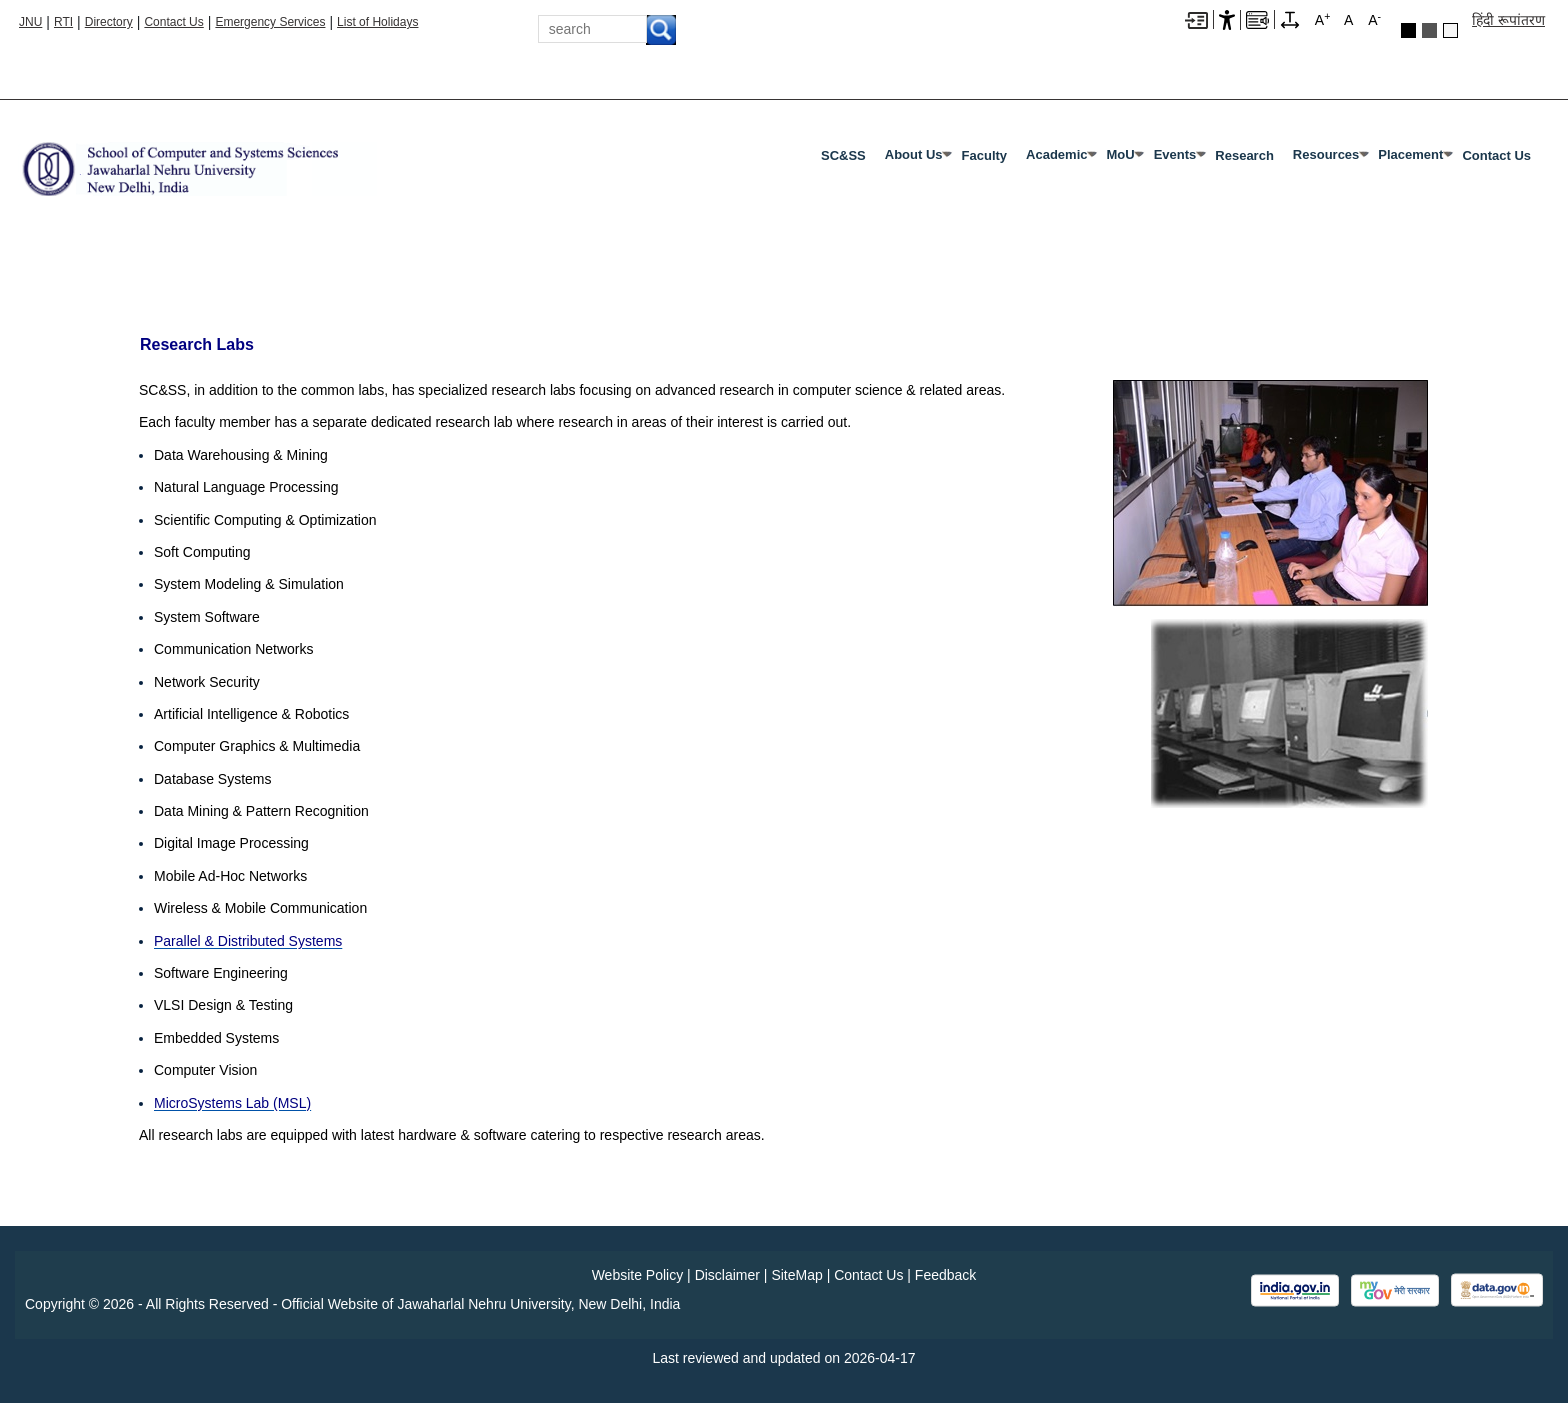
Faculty (985, 155)
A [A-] (1374, 19)
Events (1175, 154)
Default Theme (1450, 30)
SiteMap (796, 1275)
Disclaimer (727, 1275)
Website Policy (638, 1275)
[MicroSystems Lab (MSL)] (232, 1103)
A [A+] (1322, 19)
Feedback (945, 1275)
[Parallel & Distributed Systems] (248, 941)
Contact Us (173, 22)
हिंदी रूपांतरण (1508, 20)
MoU (1120, 154)
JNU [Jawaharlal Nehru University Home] (30, 22)
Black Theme (1408, 30)
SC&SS (843, 155)
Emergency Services (270, 22)
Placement (1410, 154)
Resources (1326, 154)
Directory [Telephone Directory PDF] (109, 22)
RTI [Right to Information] (63, 22)
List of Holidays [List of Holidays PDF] (377, 22)
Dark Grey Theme (1429, 30)
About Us (914, 154)
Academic (1056, 154)
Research (1244, 155)
